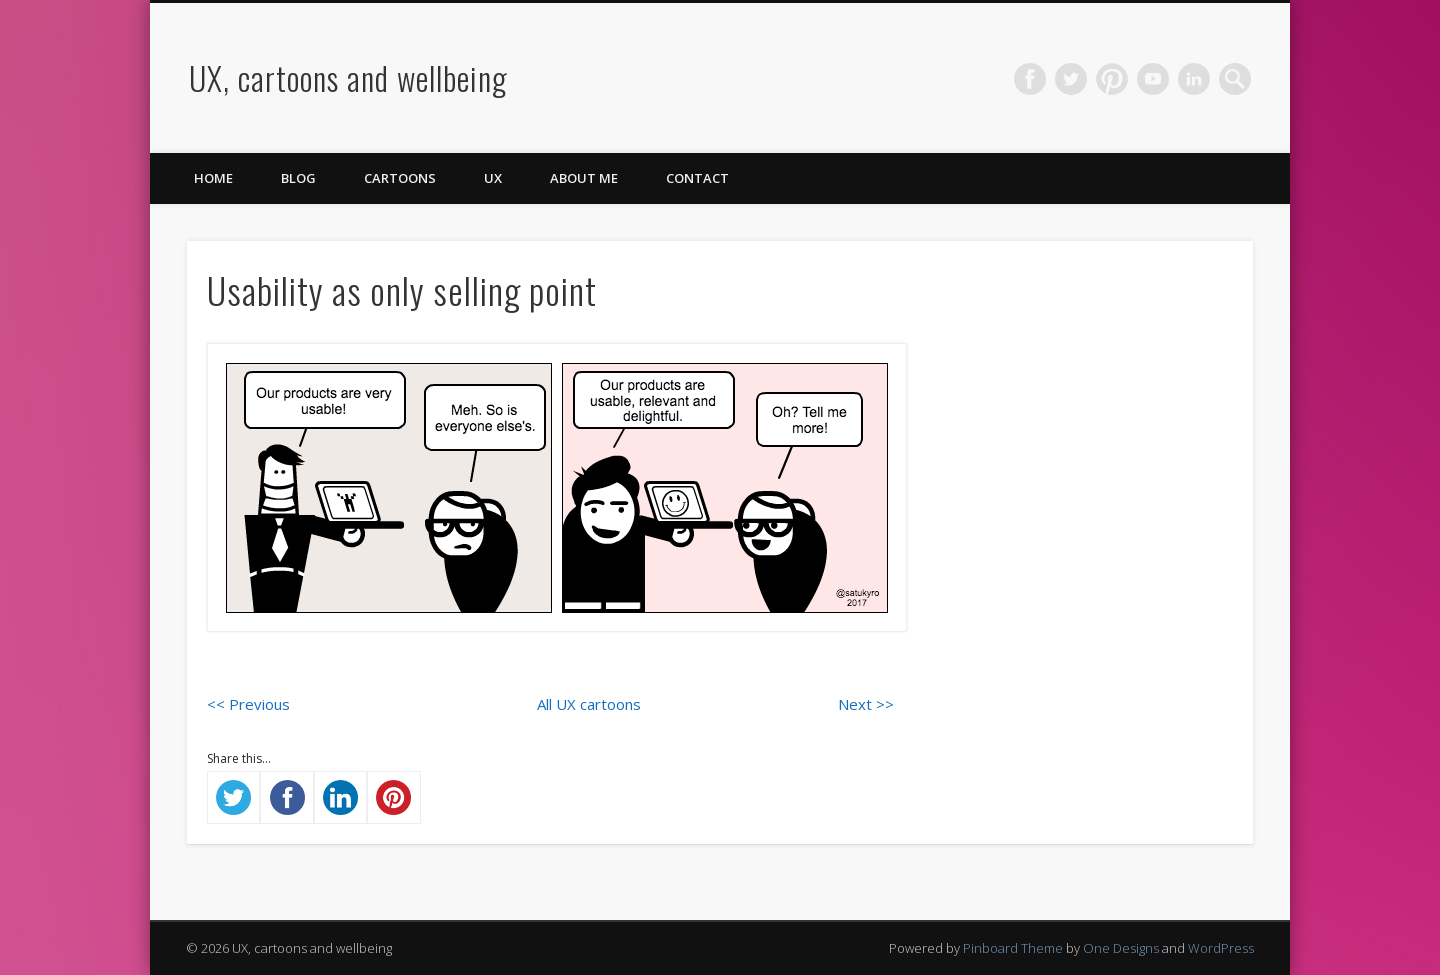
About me (584, 178)
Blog (298, 178)
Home (213, 178)
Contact (697, 178)
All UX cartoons (589, 704)
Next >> (866, 704)
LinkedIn (1194, 79)
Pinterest (1112, 79)
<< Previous (248, 704)
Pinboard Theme (1013, 948)
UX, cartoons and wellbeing (348, 77)
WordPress (1221, 948)
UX (493, 178)
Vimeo (1153, 79)
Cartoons (400, 178)
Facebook (1030, 79)
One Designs (1121, 948)
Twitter (1071, 79)
